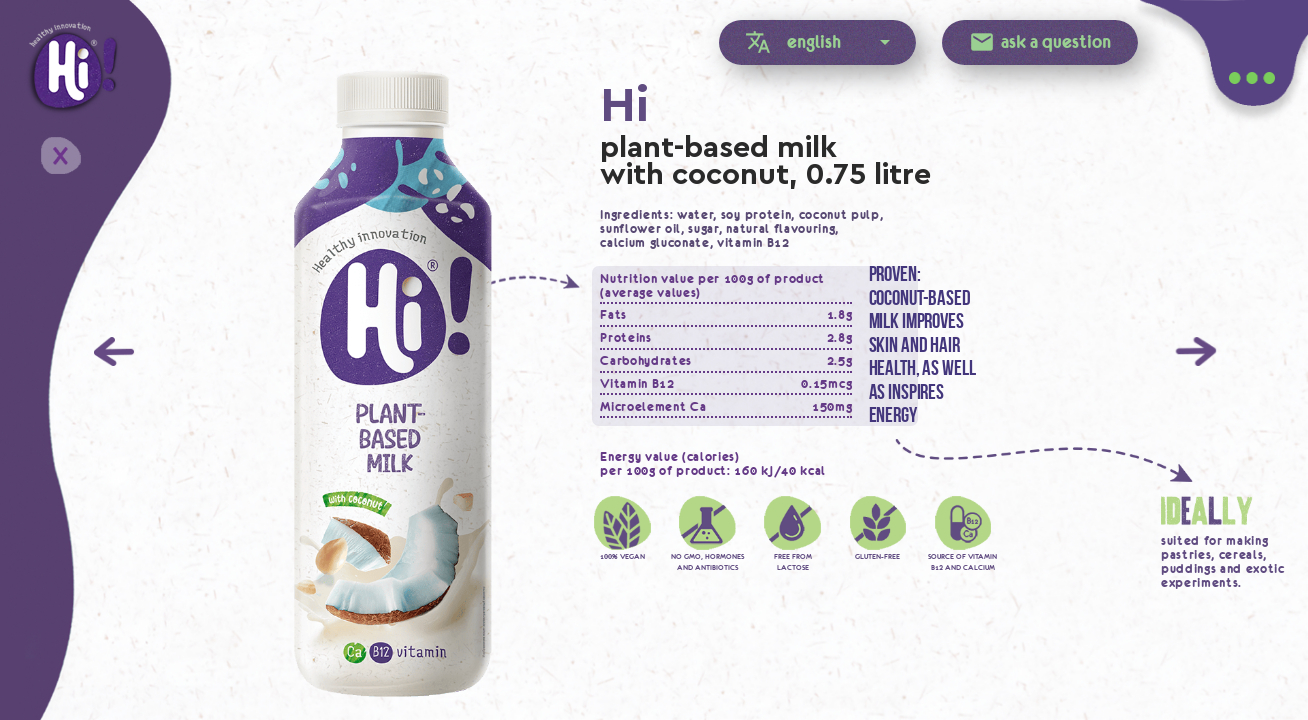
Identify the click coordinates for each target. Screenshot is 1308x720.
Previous (114, 351)
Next (1196, 351)
